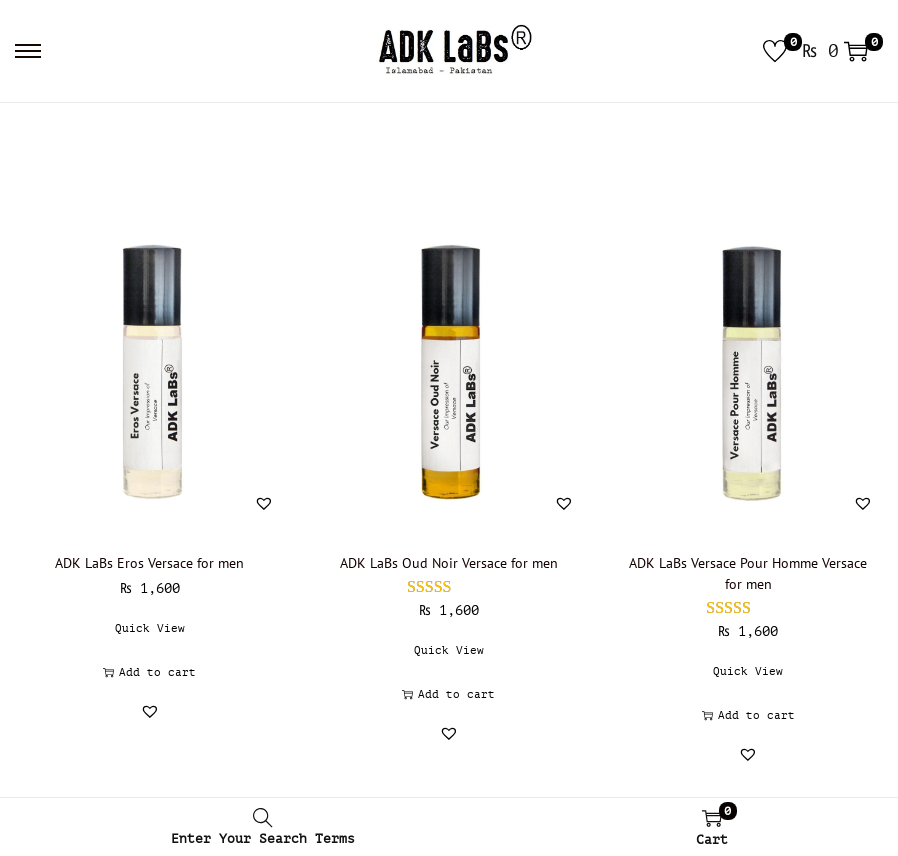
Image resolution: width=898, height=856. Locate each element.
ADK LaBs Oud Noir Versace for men (449, 563)
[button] (264, 503)
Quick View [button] (150, 628)
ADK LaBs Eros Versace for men (149, 563)
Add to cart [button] (149, 672)
